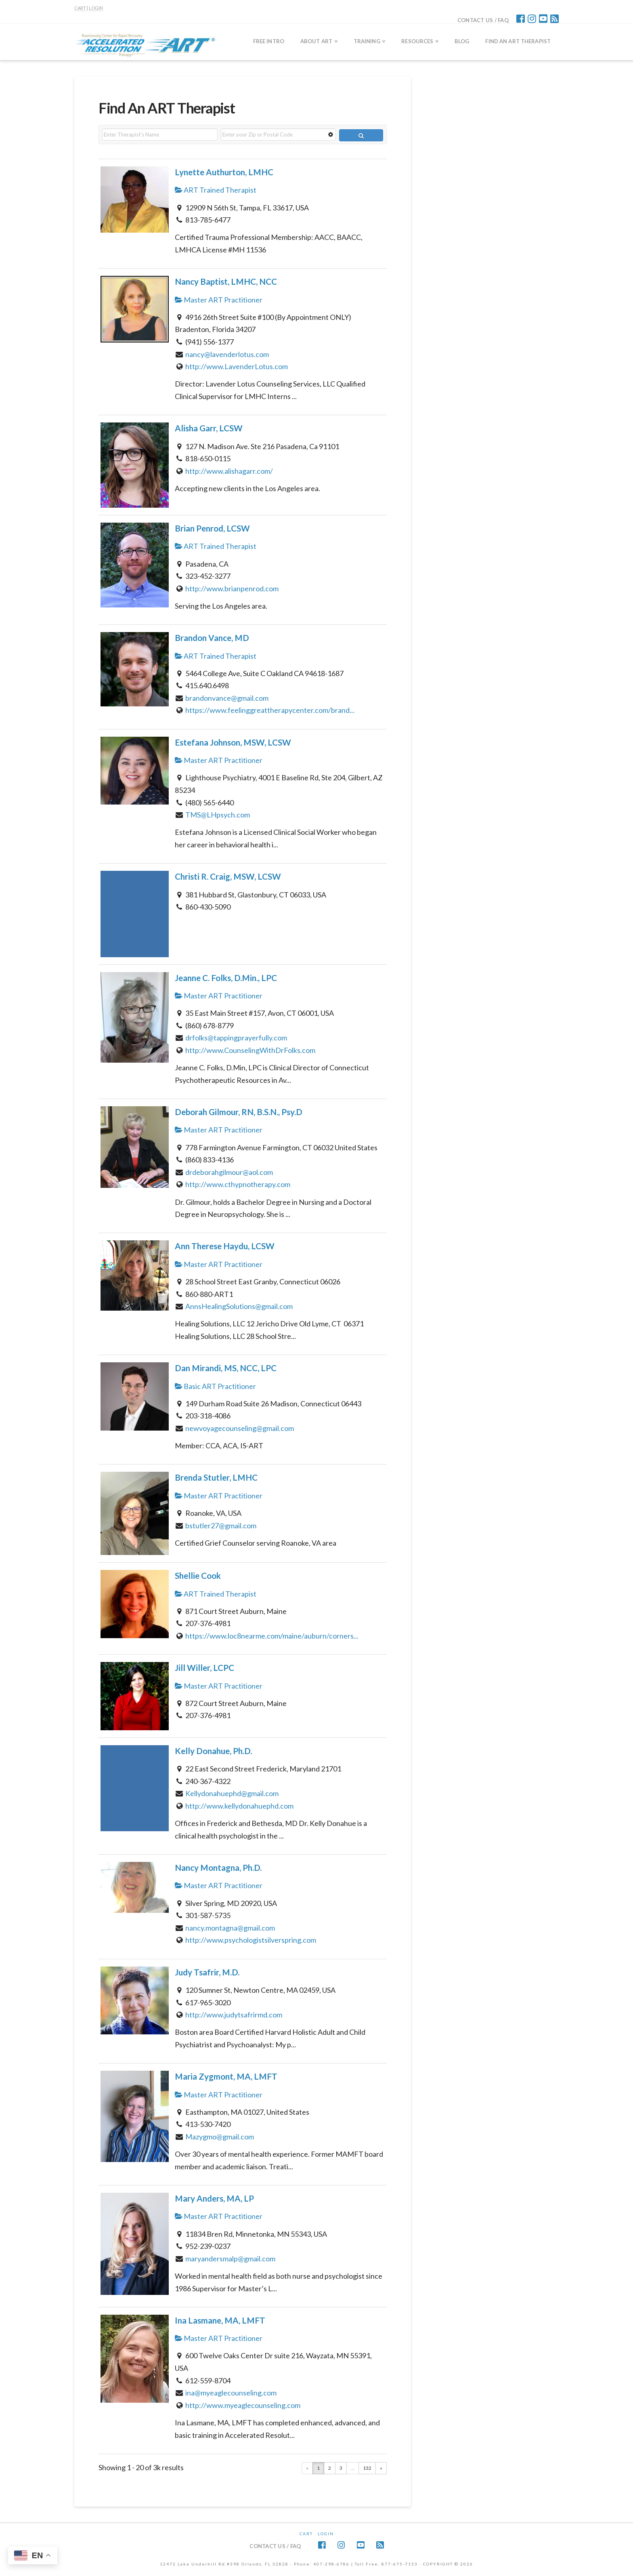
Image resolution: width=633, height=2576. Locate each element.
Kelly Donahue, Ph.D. (213, 1751)
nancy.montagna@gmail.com (230, 1927)
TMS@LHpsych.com (217, 814)
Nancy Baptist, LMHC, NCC (226, 281)
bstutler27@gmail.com (220, 1525)
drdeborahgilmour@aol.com (229, 1172)
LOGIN (96, 8)
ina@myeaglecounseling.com (231, 2392)
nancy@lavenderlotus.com (227, 354)
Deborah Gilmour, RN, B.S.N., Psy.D (238, 1112)
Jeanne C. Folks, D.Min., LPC (226, 978)
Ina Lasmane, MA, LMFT (220, 2320)
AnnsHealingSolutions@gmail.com (239, 1306)
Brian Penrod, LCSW (212, 528)
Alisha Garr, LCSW (209, 428)
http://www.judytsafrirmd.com (233, 2014)
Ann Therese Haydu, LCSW (225, 1246)
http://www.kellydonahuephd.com (239, 1805)
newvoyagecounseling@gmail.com (239, 1428)
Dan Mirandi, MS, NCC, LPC (226, 1368)
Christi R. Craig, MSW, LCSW (228, 876)
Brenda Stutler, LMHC (216, 1477)
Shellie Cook (198, 1575)
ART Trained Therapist (215, 189)
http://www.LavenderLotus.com (236, 366)
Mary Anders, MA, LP (214, 2198)
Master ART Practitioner (218, 299)
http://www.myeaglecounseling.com (242, 2405)
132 (367, 2468)
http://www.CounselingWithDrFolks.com (250, 1050)
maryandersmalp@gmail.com (230, 2258)
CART (80, 8)
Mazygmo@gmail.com (219, 2136)
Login (326, 2533)
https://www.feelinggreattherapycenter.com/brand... (269, 710)
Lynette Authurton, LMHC (224, 172)
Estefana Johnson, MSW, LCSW (233, 742)
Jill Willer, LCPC (204, 1668)
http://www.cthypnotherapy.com (237, 1184)
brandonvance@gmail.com (226, 697)
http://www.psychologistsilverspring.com (250, 1939)
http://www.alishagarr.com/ (229, 470)
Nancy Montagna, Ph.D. (218, 1867)
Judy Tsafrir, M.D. (207, 1972)
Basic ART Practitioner (215, 1386)
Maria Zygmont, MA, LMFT (226, 2076)
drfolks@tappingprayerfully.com (236, 1037)
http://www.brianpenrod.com (232, 588)
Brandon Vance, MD (212, 638)
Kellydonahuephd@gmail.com (232, 1793)
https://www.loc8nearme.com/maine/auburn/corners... (271, 1635)
